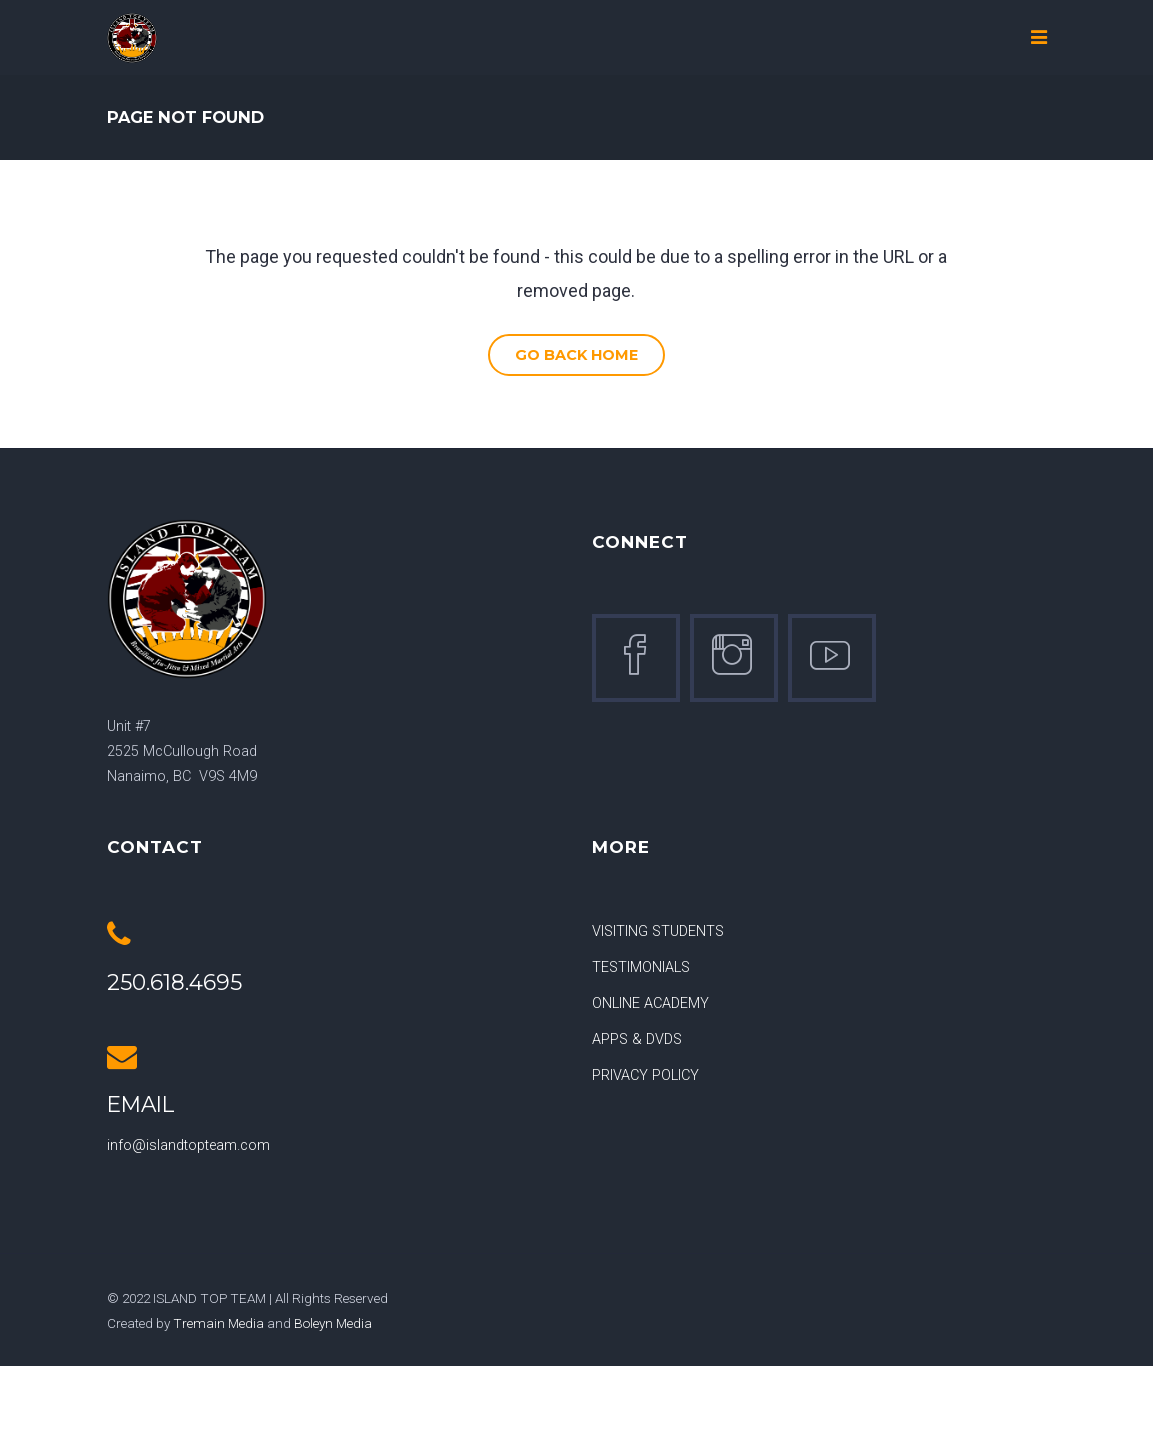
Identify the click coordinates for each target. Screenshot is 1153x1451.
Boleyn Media (333, 1323)
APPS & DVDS (637, 1039)
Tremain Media (218, 1323)
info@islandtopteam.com (188, 1145)
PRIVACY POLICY (645, 1075)
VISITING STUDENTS (658, 931)
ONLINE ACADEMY (650, 1003)
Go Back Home (576, 355)
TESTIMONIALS (641, 967)
